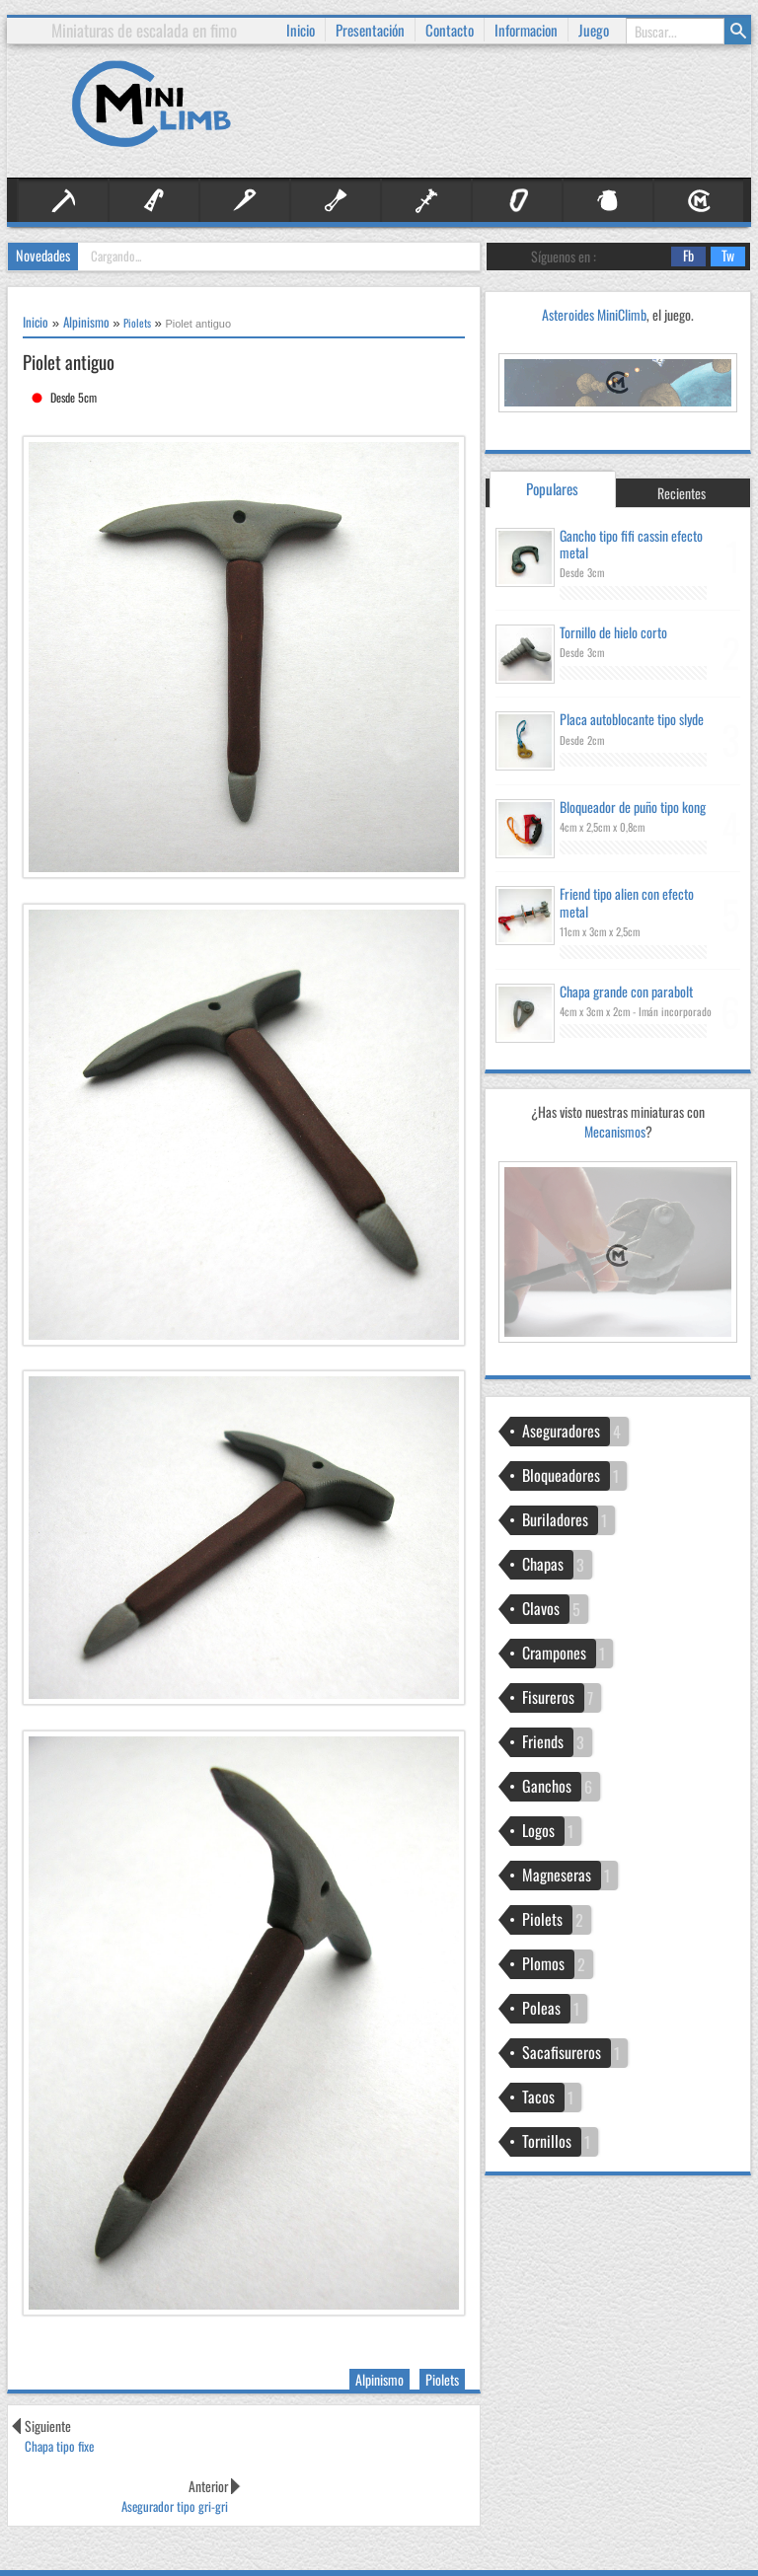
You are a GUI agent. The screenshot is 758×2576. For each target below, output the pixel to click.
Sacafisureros (561, 2052)
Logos (538, 1830)
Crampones (554, 1652)
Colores (664, 2557)
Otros (608, 201)
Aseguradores (561, 1430)
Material (517, 201)
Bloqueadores (561, 1475)
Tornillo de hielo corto (613, 632)
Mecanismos (617, 1232)
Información (406, 2537)
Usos (702, 2557)
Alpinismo (63, 201)
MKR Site (147, 2557)
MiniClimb (125, 2537)
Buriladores (555, 1519)
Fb (682, 256)
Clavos (244, 201)
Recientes (681, 492)
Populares (552, 488)
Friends (426, 201)
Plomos (543, 1963)
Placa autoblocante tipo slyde (632, 718)
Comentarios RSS (375, 2557)
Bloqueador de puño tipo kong (633, 806)
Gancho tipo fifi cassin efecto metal (631, 544)
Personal (698, 201)
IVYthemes (88, 2557)
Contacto (450, 18)
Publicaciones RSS (484, 2537)
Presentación (370, 18)
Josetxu (196, 2557)
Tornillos (546, 2141)
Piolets (442, 2379)
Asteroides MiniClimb (594, 314)
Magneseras (556, 1874)
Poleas (541, 2008)
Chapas (543, 1564)
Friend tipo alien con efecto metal (627, 902)
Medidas (617, 2557)
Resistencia (560, 2557)
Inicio (300, 18)
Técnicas (662, 2537)
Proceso (613, 2537)
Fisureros (335, 201)
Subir (728, 2546)
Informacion (526, 18)
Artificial (154, 201)
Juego (593, 18)
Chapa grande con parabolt (626, 991)
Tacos (538, 2096)
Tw (722, 256)
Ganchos (546, 1786)
